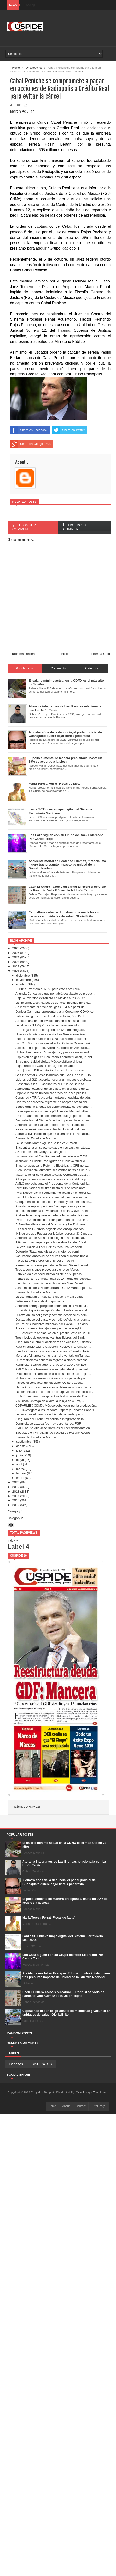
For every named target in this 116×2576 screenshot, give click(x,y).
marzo (20, 1469)
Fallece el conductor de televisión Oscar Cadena (49, 1382)
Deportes (16, 2064)
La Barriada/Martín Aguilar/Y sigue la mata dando (49, 1296)
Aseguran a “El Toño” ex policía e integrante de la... (50, 1419)
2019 (15, 1487)
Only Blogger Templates (91, 2092)
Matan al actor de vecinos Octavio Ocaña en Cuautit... (52, 1174)
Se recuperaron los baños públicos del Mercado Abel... (53, 1111)
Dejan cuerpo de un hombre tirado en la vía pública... (52, 1093)
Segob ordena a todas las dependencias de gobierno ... (53, 1106)
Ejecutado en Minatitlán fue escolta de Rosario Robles (52, 1432)
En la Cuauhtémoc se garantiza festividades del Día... (52, 1396)
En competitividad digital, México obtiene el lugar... (50, 1061)
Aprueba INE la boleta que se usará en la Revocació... (53, 1134)
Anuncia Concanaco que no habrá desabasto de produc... (55, 993)
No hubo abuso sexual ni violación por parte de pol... (51, 1378)
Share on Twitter (68, 430)
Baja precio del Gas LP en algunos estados (45, 1066)
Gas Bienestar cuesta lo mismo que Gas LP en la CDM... (54, 1075)
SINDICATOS (41, 2064)
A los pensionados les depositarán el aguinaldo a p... (51, 1179)
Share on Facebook (28, 430)
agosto (20, 1446)
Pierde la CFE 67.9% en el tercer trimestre (44, 1260)
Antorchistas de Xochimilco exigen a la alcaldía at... (50, 1238)
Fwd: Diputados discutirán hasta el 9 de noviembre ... (52, 1188)
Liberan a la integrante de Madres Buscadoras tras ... (52, 1034)
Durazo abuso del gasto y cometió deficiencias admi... (52, 1315)
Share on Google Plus (30, 444)
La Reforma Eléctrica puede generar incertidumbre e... (53, 1002)
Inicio (64, 653)
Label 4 (18, 1546)
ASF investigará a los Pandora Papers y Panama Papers (54, 1410)
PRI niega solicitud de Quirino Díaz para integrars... (50, 1030)
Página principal (27, 1807)
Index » (13, 1540)
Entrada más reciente (22, 653)
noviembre (23, 980)
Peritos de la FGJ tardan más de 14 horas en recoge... (53, 1278)
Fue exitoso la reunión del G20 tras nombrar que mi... (52, 1038)
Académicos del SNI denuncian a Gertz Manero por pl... (54, 1288)
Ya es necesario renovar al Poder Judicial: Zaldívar (50, 1129)
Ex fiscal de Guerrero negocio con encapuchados (49, 1229)
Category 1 (15, 1511)
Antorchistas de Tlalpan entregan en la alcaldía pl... (50, 1124)
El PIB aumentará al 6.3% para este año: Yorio (47, 989)
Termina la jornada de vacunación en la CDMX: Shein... (53, 1210)
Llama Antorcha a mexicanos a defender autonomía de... (54, 1387)
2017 (15, 1496)
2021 (15, 971)
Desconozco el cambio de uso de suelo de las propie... (53, 1374)
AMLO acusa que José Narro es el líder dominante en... (53, 1428)
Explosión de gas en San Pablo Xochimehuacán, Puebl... (54, 1057)
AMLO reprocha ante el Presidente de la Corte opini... (52, 1183)
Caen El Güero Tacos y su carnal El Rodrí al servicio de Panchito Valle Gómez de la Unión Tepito (63, 1994)
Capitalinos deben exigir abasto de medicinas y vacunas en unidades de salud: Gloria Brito (66, 2012)
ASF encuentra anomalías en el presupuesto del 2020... (54, 1333)
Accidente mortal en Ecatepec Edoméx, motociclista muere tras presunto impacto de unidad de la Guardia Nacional (66, 1975)
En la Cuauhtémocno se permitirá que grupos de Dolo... (53, 1116)
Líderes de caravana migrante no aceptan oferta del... (52, 1102)
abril (19, 1464)
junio (19, 1455)
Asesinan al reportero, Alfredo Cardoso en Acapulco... (52, 1048)
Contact (80, 2106)
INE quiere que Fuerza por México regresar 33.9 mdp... (53, 1233)
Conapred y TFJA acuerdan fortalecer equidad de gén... (53, 1097)
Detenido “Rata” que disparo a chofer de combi (47, 1251)
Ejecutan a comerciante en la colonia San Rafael (49, 1283)
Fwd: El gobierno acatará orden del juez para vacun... (52, 1197)
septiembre (23, 1441)
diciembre (23, 975)
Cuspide (36, 2092)
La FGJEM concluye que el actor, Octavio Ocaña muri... (53, 1043)
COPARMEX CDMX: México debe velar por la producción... (56, 1405)
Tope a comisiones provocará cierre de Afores (47, 1269)
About (66, 2106)
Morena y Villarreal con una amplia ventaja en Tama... (52, 1355)
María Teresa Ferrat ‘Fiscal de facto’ (48, 1917)
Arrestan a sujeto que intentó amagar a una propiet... (51, 1206)
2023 (15, 962)
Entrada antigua (102, 653)
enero (20, 1478)
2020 (15, 1482)
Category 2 (15, 1518)
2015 (15, 1505)
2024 (15, 957)
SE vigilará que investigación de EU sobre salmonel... (52, 1310)
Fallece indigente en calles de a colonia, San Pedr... (51, 1016)
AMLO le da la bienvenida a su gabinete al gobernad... (53, 1369)
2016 (15, 1500)
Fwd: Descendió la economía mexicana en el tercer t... (53, 1192)
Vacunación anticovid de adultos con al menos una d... (53, 1256)
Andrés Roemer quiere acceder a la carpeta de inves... (53, 1215)
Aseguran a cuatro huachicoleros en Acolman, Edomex (53, 1342)
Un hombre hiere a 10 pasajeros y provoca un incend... (53, 1052)
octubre (21, 984)
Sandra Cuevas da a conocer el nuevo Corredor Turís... (53, 1351)
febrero (21, 1473)
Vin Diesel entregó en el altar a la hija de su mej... (49, 1401)
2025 (15, 953)
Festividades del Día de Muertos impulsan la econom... (53, 1120)
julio (19, 1450)
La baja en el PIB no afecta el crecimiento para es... (51, 1070)
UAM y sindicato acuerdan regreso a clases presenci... (53, 1360)
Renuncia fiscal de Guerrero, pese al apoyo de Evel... (52, 1364)
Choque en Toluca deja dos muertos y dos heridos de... (53, 1202)
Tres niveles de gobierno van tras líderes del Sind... (50, 1337)
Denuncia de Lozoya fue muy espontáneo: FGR (48, 1423)
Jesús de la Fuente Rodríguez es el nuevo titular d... (51, 1161)
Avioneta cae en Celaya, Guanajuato (40, 1152)
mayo (20, 1460)
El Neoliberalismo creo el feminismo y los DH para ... (51, 1224)
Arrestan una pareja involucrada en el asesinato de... (51, 1020)
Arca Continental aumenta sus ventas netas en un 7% (52, 1170)
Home (52, 2106)
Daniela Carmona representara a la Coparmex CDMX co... (55, 1011)
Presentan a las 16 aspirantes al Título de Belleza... (51, 1084)
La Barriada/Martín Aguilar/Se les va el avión (46, 1143)
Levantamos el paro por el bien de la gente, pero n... (51, 1414)
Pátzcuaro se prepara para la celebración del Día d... (51, 1242)
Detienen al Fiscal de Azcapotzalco (39, 1301)
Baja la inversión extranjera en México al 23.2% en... (51, 998)
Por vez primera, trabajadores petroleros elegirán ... (51, 1328)
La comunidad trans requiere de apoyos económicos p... (54, 1392)
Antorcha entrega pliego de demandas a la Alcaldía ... (52, 1306)
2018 (15, 1491)
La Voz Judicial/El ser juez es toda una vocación (48, 1247)
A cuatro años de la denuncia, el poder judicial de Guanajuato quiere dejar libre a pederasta (59, 1882)
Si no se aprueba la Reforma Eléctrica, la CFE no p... (52, 1165)
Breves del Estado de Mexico (35, 1138)
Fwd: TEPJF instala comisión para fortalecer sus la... (51, 1220)
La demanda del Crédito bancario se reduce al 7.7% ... (53, 1156)
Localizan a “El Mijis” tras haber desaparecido (47, 1025)
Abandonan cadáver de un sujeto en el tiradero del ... (52, 1088)
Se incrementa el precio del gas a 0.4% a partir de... (51, 1007)
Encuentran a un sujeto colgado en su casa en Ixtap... (52, 1147)
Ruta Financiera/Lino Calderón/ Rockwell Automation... (53, 1346)
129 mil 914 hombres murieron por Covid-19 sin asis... (52, 1324)
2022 (15, 966)
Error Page (98, 2106)
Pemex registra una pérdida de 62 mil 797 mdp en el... (53, 1265)
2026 (15, 948)
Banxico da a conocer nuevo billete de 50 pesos (48, 1274)
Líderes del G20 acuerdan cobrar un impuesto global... (53, 1079)
